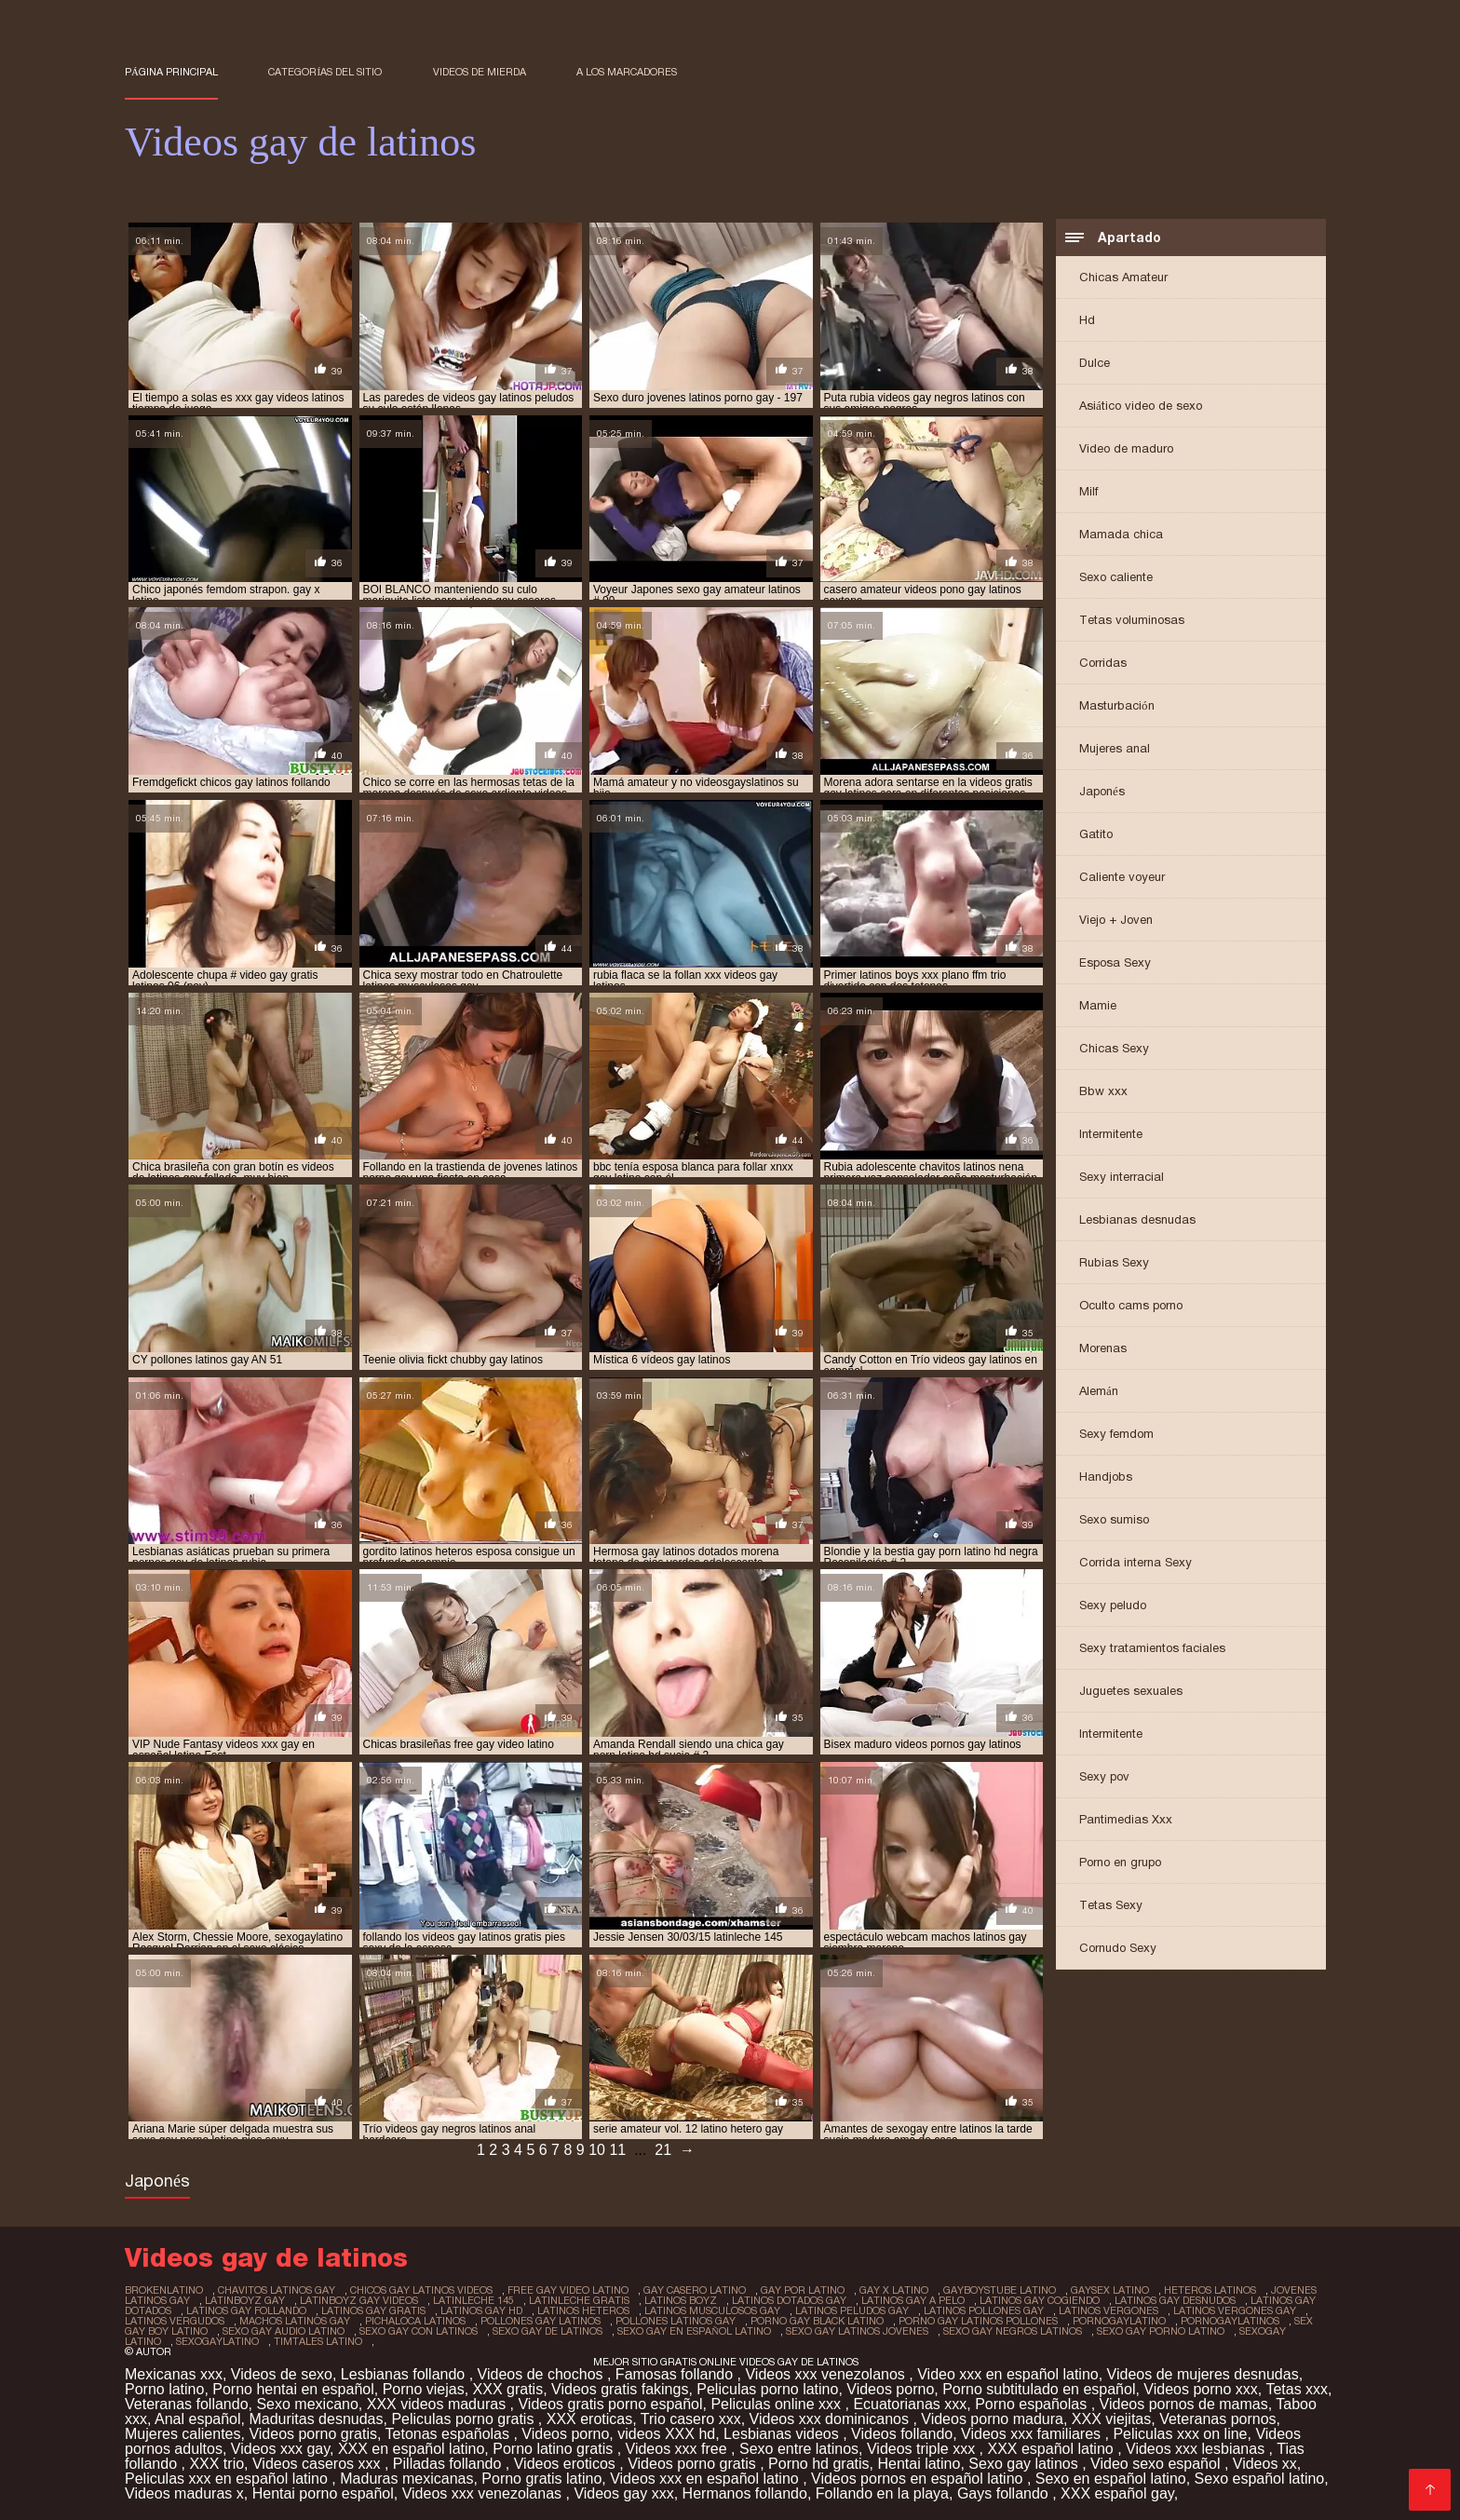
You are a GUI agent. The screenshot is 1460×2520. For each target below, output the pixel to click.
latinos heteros (583, 2310)
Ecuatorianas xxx (910, 2404)
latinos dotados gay (789, 2300)
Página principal (171, 71)
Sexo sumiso (1114, 1519)
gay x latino (893, 2290)
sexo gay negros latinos (1012, 2331)
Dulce (1094, 363)
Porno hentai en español (292, 2389)
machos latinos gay (294, 2320)
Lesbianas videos (783, 2434)
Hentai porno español (323, 2493)
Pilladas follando (449, 2464)
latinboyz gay (245, 2300)
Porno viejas (424, 2389)
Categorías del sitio (325, 71)
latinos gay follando (246, 2310)
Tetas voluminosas (1131, 620)
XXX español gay (1117, 2493)
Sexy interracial (1121, 1177)
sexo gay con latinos (418, 2331)
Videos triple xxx (923, 2449)
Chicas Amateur (1123, 277)
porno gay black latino (817, 2320)
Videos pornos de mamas (1184, 2404)
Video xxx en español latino (1008, 2374)
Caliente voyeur (1122, 877)
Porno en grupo (1120, 1862)
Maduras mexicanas (406, 2478)
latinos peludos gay (852, 2310)
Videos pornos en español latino (919, 2478)
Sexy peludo (1112, 1605)
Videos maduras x (184, 2493)
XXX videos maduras (438, 2404)
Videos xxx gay (280, 2449)
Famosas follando (676, 2374)
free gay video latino (568, 2290)
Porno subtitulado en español (1038, 2389)
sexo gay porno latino (1160, 2331)
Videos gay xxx (623, 2493)
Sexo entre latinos (798, 2449)
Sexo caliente (1116, 577)
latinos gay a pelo (913, 2300)
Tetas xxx (1296, 2389)
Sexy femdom (1116, 1434)
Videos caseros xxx (318, 2464)
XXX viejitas (1111, 2419)
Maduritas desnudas (316, 2419)
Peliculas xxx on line (1180, 2434)
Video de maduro (1126, 448)
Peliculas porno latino (767, 2389)
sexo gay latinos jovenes (857, 2331)
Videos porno (890, 2389)
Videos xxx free (679, 2449)
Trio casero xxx (691, 2419)
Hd (1087, 320)
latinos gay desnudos (1175, 2300)
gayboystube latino (999, 2290)
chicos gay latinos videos (421, 2290)
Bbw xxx (1103, 1091)
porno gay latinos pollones (978, 2320)
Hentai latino (918, 2464)
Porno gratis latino (541, 2478)
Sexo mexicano (307, 2404)
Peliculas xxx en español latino (228, 2478)
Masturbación (1117, 705)
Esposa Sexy (1115, 962)
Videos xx (1265, 2464)
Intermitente (1110, 1134)
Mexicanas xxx (174, 2374)
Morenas (1103, 1348)
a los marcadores (626, 71)
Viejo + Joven (1116, 920)
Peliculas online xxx (777, 2404)
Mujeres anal (1114, 748)
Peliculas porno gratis (464, 2419)
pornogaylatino (1119, 2320)
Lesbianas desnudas (1137, 1219)
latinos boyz (680, 2300)
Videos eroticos (567, 2464)
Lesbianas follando (405, 2374)
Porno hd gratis (819, 2464)
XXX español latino (1052, 2449)
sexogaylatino (217, 2341)
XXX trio (216, 2464)
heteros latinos (1210, 2290)
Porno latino (164, 2389)
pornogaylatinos (1230, 2320)
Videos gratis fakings (619, 2389)
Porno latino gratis (554, 2449)
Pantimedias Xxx (1125, 1819)
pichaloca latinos (415, 2320)
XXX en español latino (411, 2449)
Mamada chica (1121, 534)
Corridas (1103, 663)
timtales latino (318, 2341)
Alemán (1098, 1391)
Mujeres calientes (183, 2434)
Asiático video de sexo (1140, 406)
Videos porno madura (992, 2419)
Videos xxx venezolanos (827, 2374)
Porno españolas (1033, 2404)
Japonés (1102, 791)
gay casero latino (694, 2290)
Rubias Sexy (1114, 1262)
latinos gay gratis (373, 2310)
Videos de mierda (479, 71)
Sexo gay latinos (1025, 2464)
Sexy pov (1104, 1776)
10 (596, 2150)
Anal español (198, 2419)
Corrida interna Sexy (1135, 1562)
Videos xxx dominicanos (831, 2419)
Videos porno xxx (1200, 2389)
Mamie (1097, 1005)
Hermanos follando (745, 2493)
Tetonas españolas (449, 2434)
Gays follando (1004, 2493)
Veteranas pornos (1217, 2419)
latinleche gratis (579, 2300)
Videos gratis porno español (610, 2404)
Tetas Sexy (1110, 1905)
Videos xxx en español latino (706, 2478)
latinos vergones (1108, 2310)
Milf (1088, 491)
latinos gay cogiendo (1040, 2300)
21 (663, 2150)
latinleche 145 (473, 2300)
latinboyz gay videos (359, 2300)
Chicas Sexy (1114, 1048)
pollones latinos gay (675, 2320)
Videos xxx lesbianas (1197, 2449)
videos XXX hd (666, 2434)
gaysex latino (1110, 2290)
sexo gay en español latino (694, 2331)
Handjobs (1105, 1477)
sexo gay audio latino (284, 2331)
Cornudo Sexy (1117, 1948)
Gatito (1096, 834)
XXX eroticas (589, 2419)
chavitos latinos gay (276, 2290)
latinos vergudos (174, 2320)
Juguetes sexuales (1131, 1691)
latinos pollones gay (984, 2310)
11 (617, 2150)
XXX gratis (508, 2389)
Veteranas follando (187, 2404)
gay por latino (803, 2290)
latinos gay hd (481, 2310)
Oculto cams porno (1131, 1305)
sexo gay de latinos (547, 2331)
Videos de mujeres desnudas (1203, 2374)
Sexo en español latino (1110, 2478)
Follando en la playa (882, 2493)
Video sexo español (1157, 2464)
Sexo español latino (1260, 2478)
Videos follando (902, 2434)
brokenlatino (164, 2290)
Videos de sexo (281, 2374)
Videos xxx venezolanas (484, 2493)
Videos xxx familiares (1032, 2434)
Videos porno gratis (313, 2434)
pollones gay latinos (540, 2320)
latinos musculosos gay (712, 2310)
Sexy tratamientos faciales (1152, 1648)
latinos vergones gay (1234, 2310)
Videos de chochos (542, 2374)
